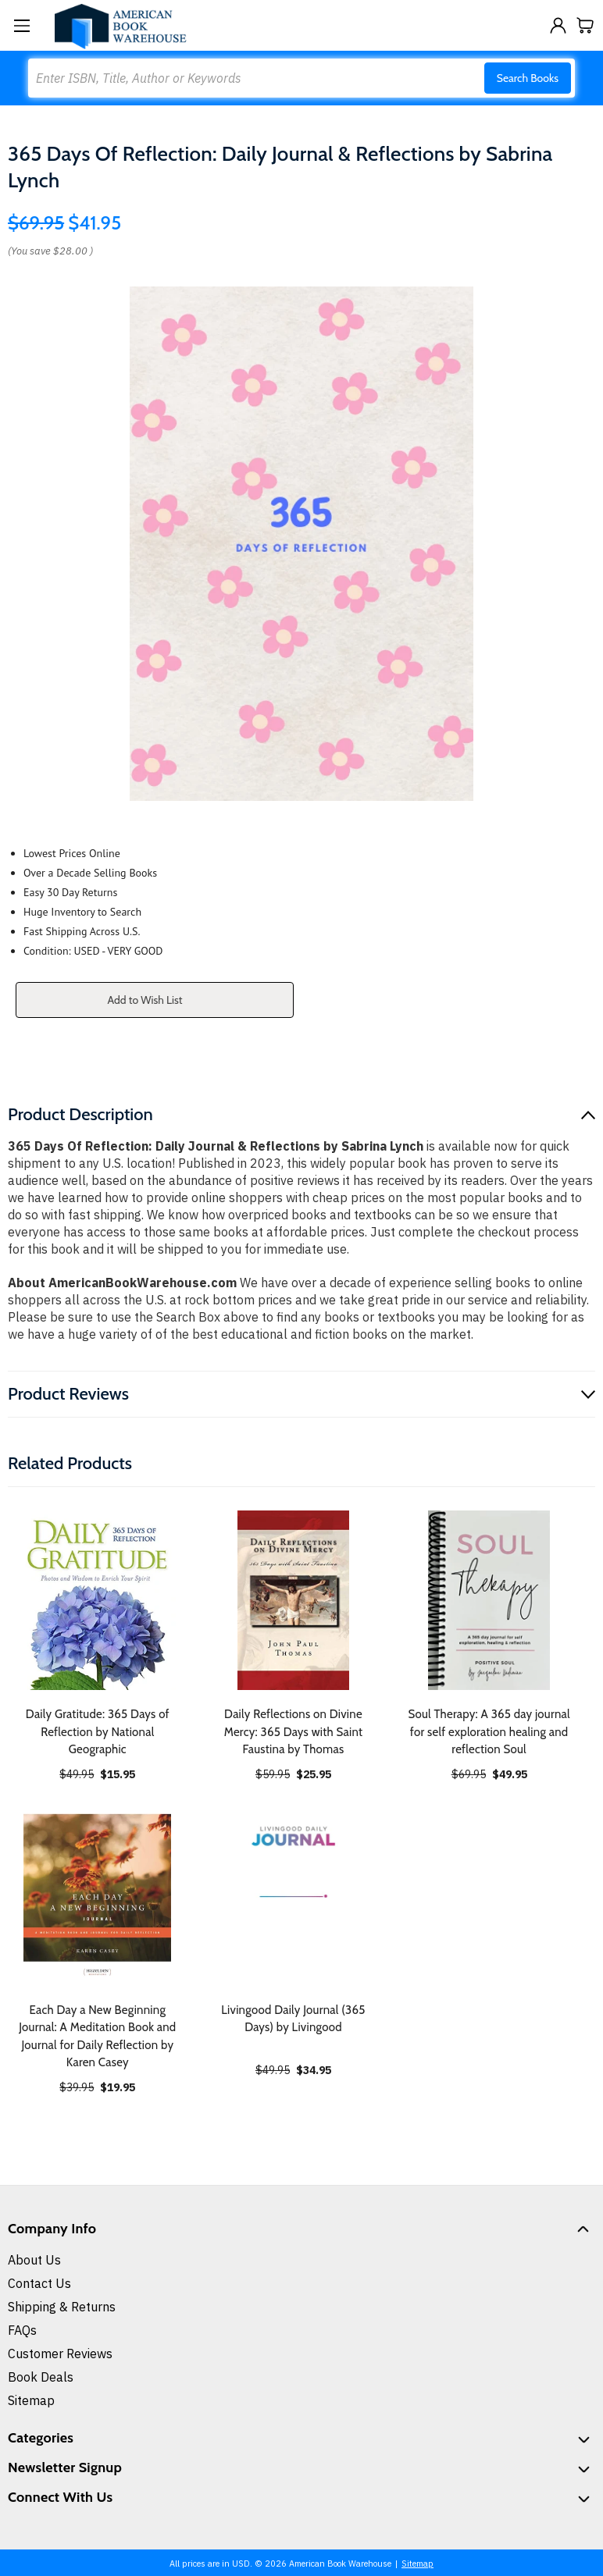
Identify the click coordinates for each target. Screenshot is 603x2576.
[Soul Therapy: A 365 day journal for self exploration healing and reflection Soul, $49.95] (489, 1600)
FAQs (22, 2330)
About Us (34, 2260)
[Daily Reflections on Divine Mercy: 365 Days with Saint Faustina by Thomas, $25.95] (294, 1600)
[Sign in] (558, 25)
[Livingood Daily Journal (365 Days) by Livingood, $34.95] (294, 1896)
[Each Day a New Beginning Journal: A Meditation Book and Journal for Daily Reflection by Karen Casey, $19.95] (97, 1896)
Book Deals (40, 2377)
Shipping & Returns (62, 2306)
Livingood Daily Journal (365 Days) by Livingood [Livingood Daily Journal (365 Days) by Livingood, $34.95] (293, 2019)
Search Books (527, 78)
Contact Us (39, 2283)
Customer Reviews (60, 2353)
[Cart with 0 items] (585, 25)
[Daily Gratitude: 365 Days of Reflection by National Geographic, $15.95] (97, 1600)
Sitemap (31, 2400)
